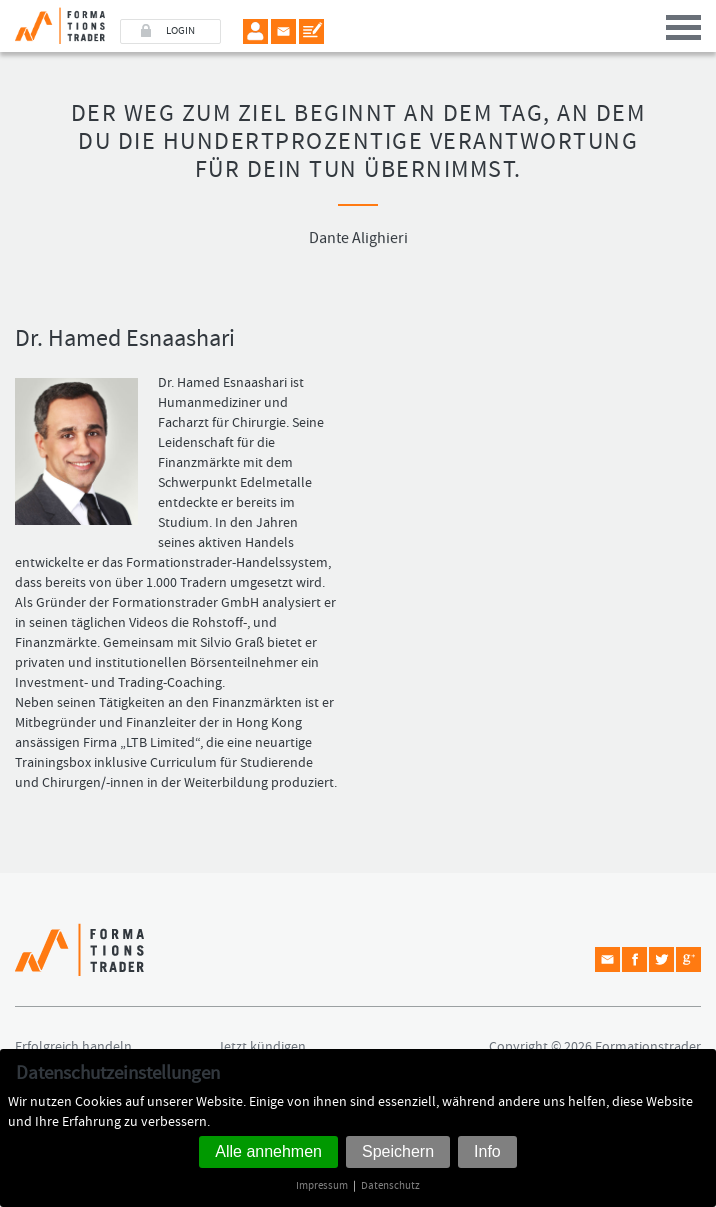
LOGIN (180, 31)
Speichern (398, 1151)
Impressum (322, 1185)
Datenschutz (390, 1185)
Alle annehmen (268, 1151)
